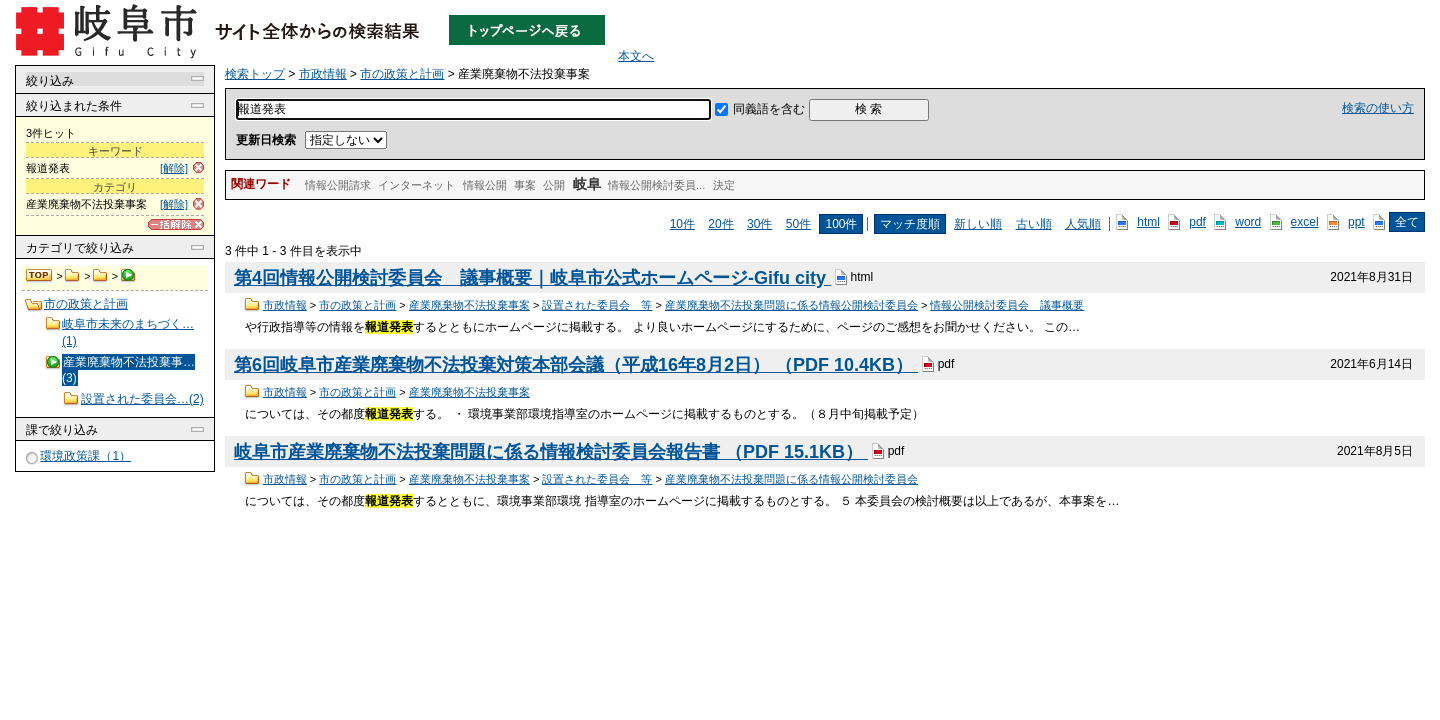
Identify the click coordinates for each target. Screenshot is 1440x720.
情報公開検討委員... (656, 185)
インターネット (416, 185)
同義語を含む (769, 109)
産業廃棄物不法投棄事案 (469, 305)
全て (1407, 222)
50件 (798, 224)
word (1248, 222)
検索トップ (40, 276)
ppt (1356, 222)
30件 (759, 224)
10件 (682, 224)
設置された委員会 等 (597, 305)
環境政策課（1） (85, 456)
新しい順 (978, 224)
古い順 (1034, 224)
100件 (841, 224)
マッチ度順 (910, 224)
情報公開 (485, 185)
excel (1305, 222)
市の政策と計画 (100, 276)
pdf (1197, 222)
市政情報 (72, 276)
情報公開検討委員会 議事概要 (1007, 305)
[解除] (174, 168)
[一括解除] (176, 224)
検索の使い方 (1378, 108)
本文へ (636, 56)
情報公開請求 (338, 185)
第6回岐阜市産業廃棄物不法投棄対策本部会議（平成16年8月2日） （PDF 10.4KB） (576, 365)
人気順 (1083, 224)
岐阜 (587, 184)
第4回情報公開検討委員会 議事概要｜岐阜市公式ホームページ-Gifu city (532, 278)
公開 (554, 185)
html (1148, 222)
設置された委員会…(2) (142, 399)
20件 (720, 224)
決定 (724, 185)
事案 (525, 185)
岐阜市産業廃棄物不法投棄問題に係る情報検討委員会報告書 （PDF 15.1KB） (551, 452)
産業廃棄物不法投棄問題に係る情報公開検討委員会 (791, 305)
